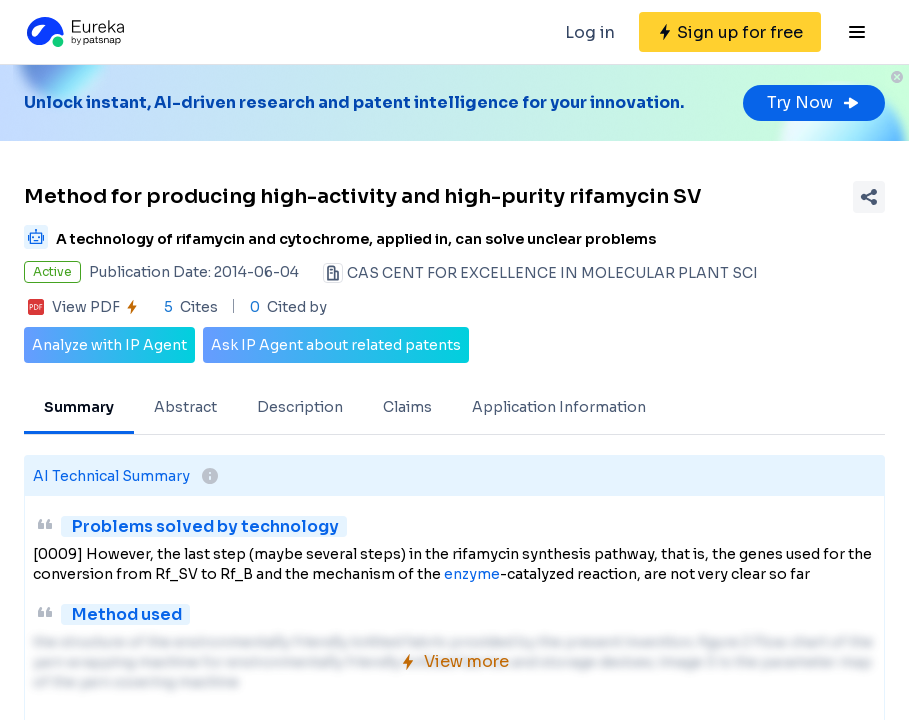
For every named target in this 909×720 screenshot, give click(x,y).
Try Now (814, 102)
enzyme (472, 574)
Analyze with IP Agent (109, 345)
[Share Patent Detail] (869, 197)
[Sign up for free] (730, 32)
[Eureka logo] (74, 32)
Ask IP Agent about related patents (336, 345)
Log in (590, 32)
